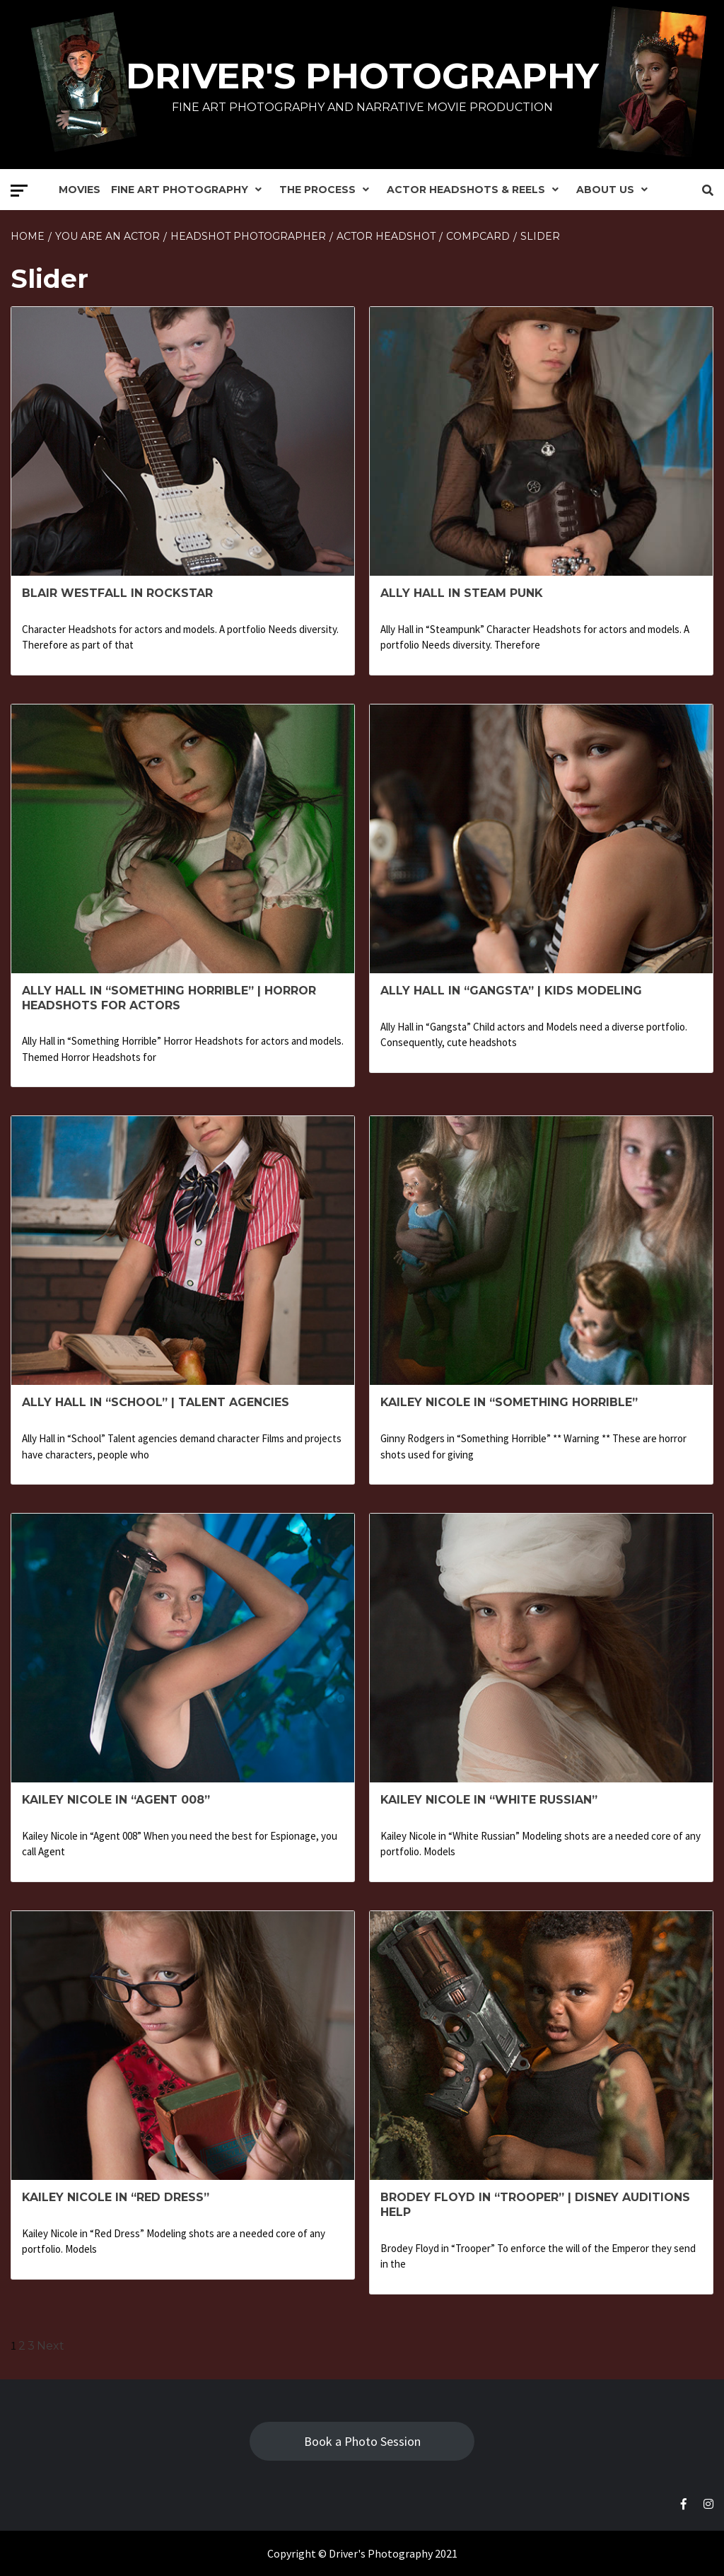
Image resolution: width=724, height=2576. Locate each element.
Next (50, 2345)
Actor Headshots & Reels (476, 189)
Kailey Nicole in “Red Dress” (115, 2197)
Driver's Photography (362, 76)
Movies (79, 189)
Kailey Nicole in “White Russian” (488, 1799)
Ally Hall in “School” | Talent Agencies (155, 1402)
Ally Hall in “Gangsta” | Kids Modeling (511, 990)
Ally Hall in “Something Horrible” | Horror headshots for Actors (169, 998)
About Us (615, 189)
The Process (327, 189)
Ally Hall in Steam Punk (461, 593)
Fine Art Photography (190, 189)
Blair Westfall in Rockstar (117, 593)
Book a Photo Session (362, 2441)
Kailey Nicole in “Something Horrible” (509, 1402)
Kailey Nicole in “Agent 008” (116, 1799)
